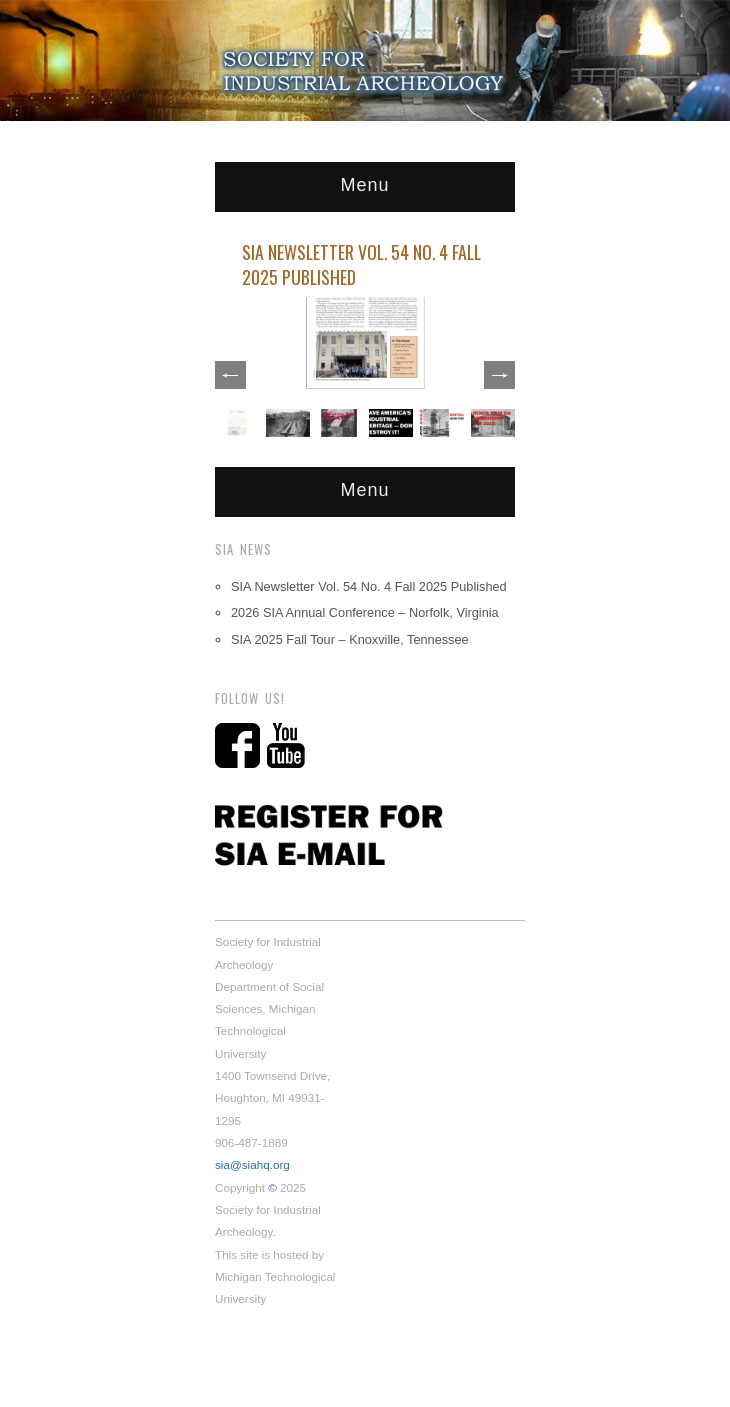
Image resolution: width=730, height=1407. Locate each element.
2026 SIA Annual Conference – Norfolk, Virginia (365, 612)
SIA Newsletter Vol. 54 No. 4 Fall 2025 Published (361, 264)
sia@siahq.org (252, 1164)
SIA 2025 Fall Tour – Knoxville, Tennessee (350, 639)
